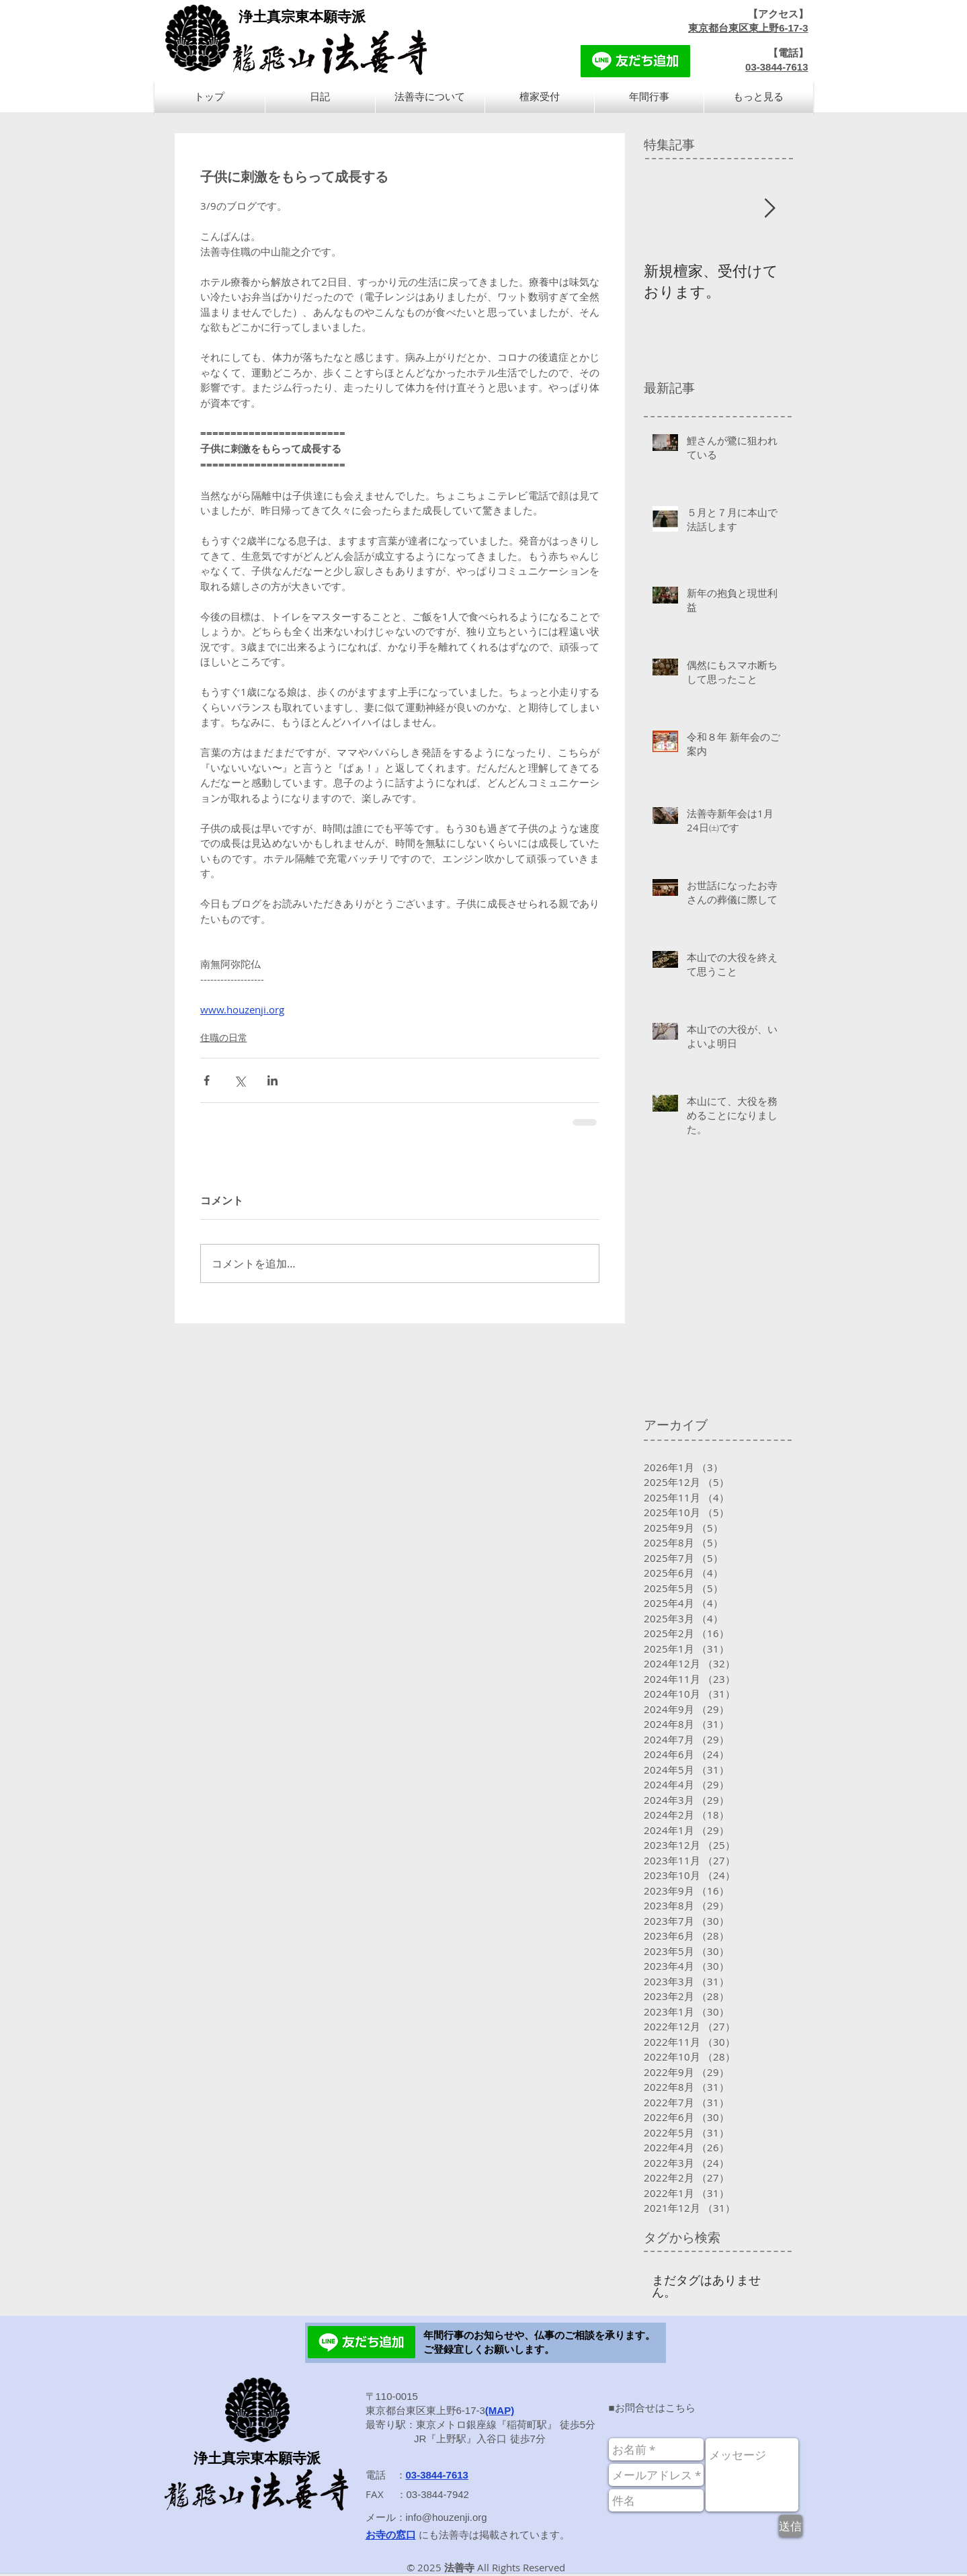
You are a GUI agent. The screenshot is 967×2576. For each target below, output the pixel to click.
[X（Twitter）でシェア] (239, 1080)
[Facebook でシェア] (206, 1080)
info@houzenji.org (446, 2517)
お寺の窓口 (391, 2535)
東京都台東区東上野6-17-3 (748, 28)
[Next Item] (770, 208)
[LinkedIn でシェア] (272, 1080)
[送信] (790, 2526)
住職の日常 (223, 1037)
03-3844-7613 (776, 67)
